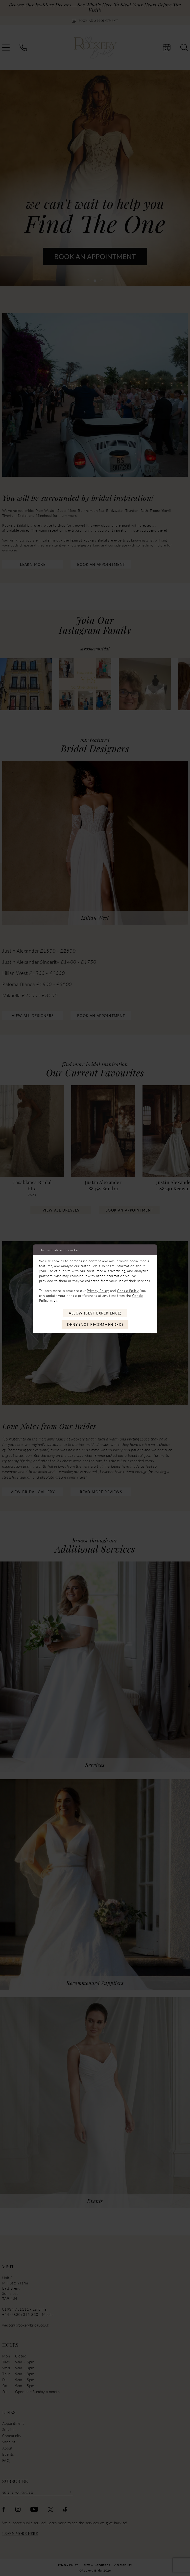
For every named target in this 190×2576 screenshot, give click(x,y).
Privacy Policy (98, 1290)
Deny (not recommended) (95, 1324)
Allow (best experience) (95, 1313)
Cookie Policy (128, 1290)
